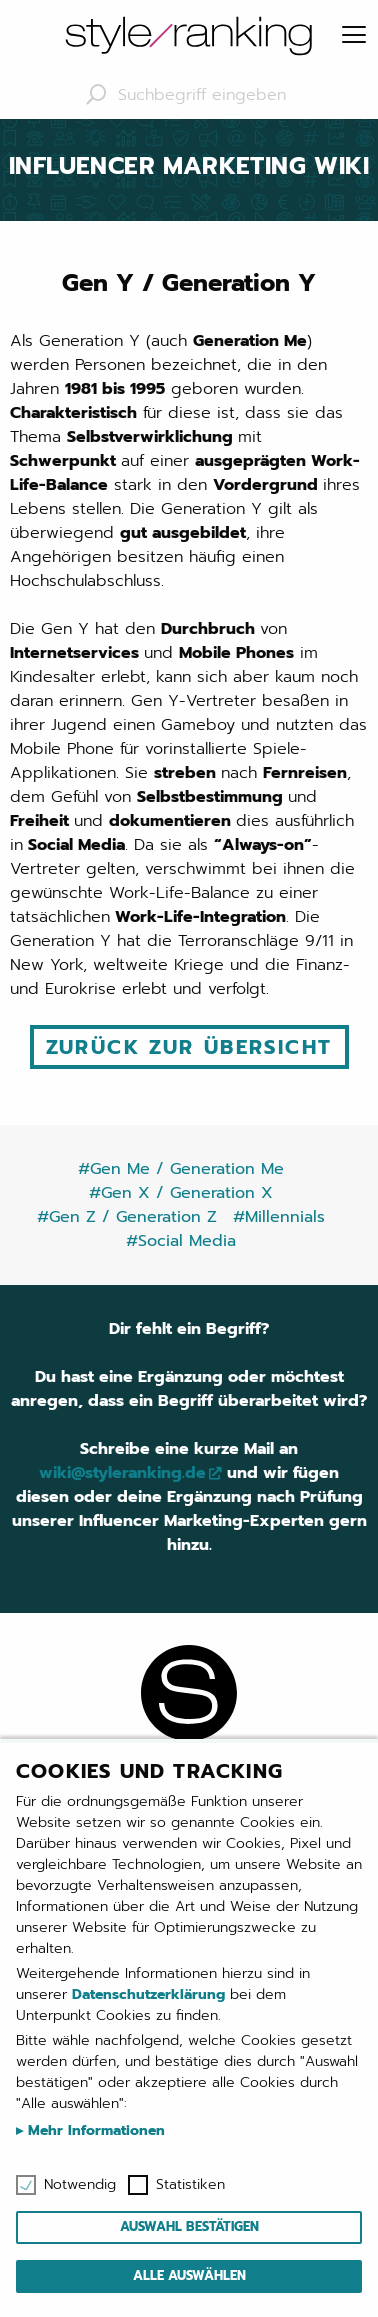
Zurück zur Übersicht (189, 1047)
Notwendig (80, 2185)
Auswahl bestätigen (189, 2226)
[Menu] (354, 36)
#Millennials (279, 1217)
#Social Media (181, 1241)
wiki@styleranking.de (122, 1473)
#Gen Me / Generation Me (181, 1169)
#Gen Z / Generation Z (127, 1217)
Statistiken (190, 2185)
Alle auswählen (189, 2275)
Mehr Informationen (94, 2130)
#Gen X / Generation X (181, 1193)
